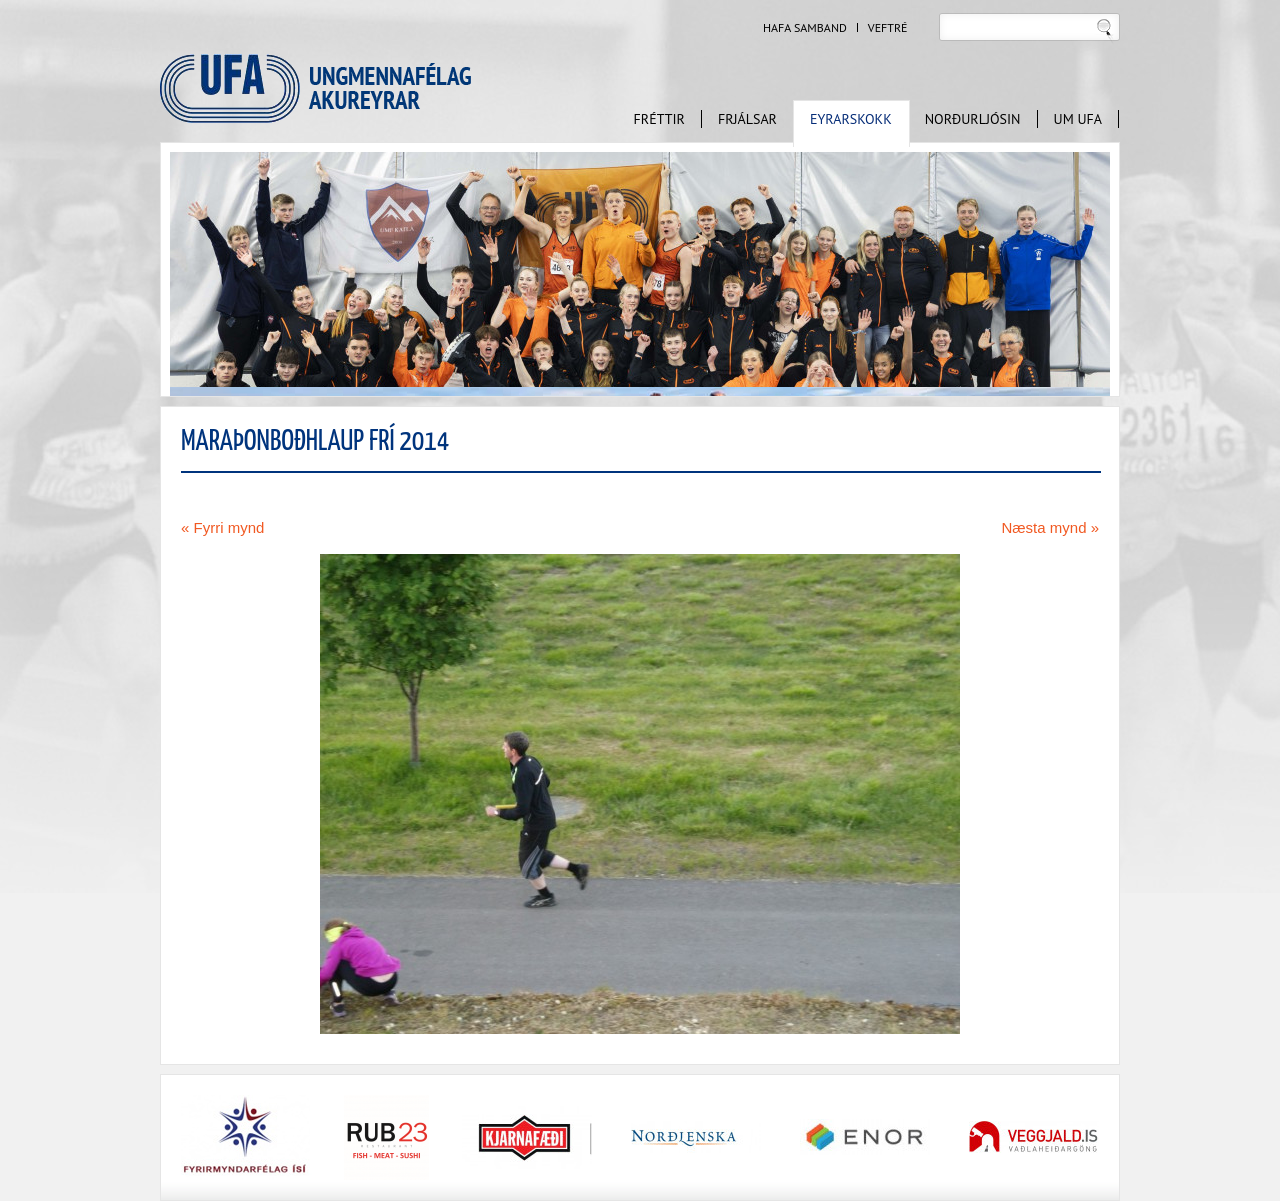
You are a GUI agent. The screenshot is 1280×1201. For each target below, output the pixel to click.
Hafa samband (805, 28)
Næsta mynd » (1050, 527)
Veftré (888, 28)
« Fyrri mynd (222, 527)
